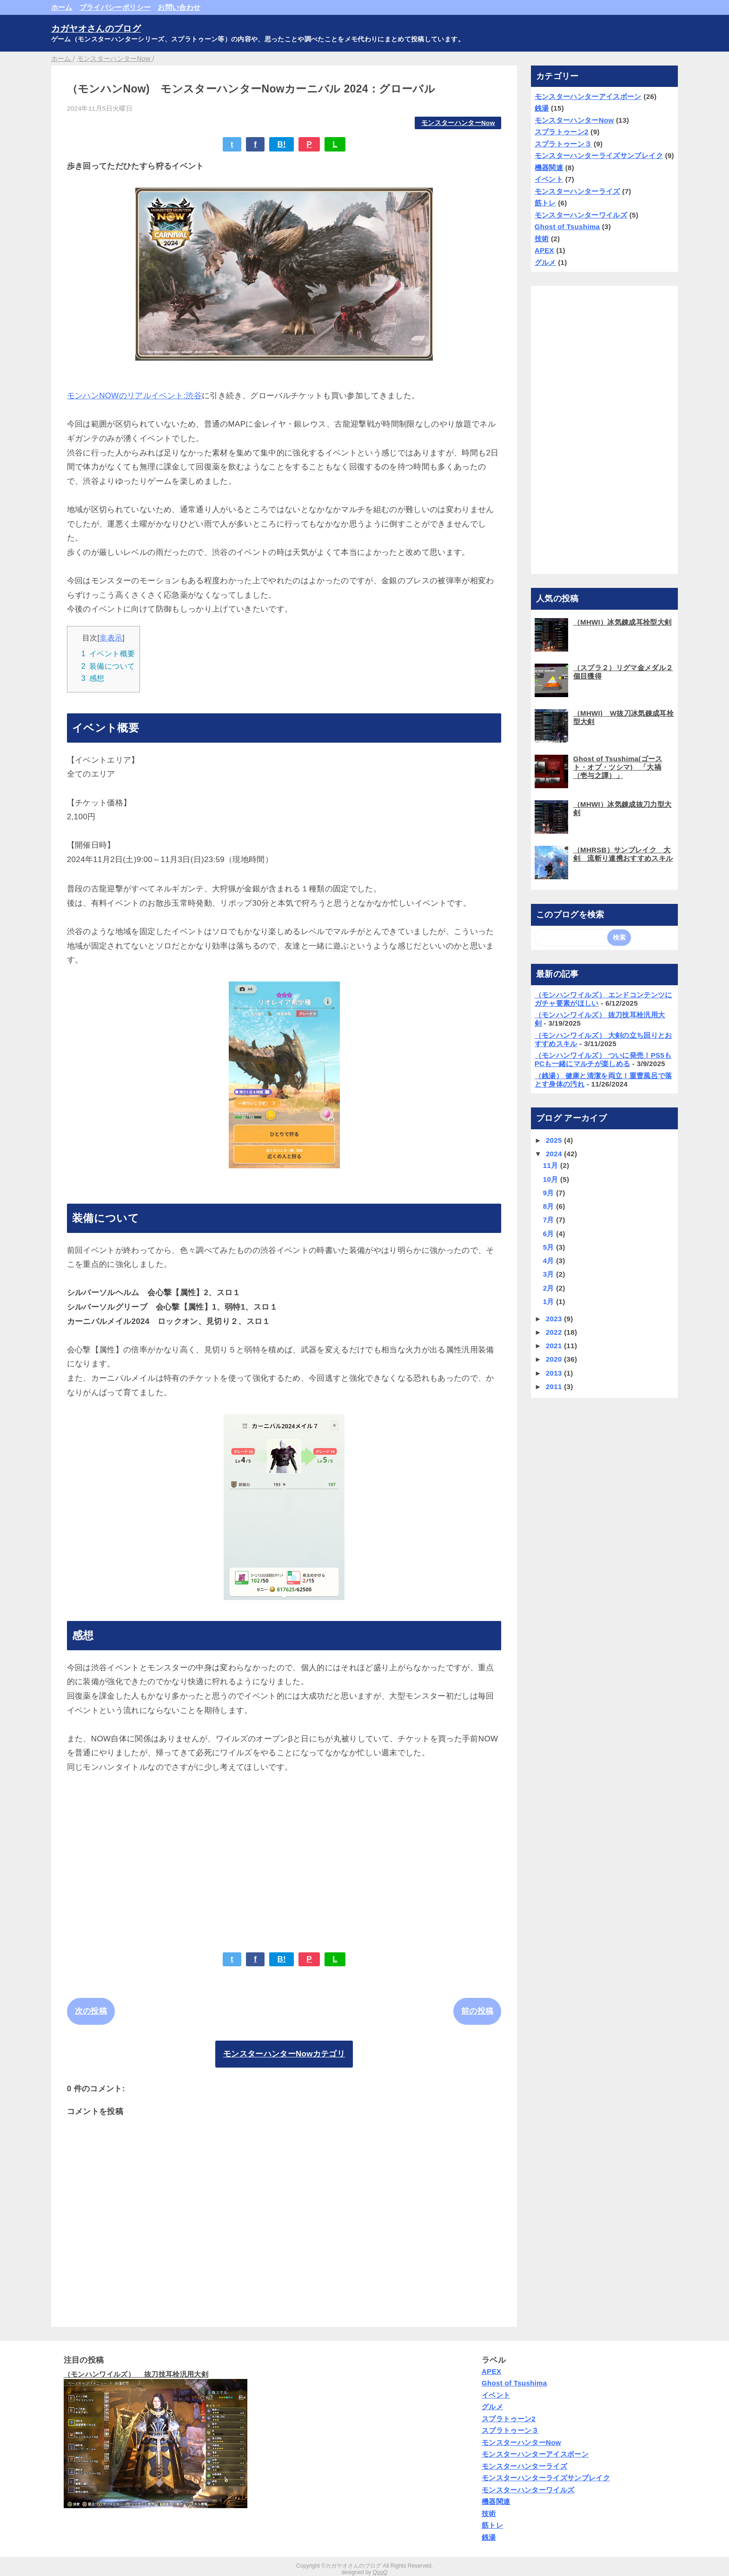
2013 (555, 1373)
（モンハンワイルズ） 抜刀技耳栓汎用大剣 (136, 2374)
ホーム (62, 7)
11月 (551, 1165)
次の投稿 (91, 2011)
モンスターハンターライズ (577, 191)
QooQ (380, 2572)
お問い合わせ (179, 7)
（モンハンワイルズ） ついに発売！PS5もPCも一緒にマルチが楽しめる (603, 1059)
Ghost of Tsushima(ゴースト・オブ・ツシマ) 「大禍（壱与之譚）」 (618, 767)
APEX (544, 250)
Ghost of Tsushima (567, 227)
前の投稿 (477, 2011)
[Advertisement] (284, 1856)
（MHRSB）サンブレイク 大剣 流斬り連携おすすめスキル (623, 854)
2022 (555, 1332)
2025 (555, 1140)
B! (281, 144)
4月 (550, 1261)
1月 (550, 1301)
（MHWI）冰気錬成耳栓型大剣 (622, 622)
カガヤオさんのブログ (96, 28)
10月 (551, 1179)
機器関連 (549, 167)
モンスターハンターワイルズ (581, 215)
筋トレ (545, 203)
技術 (542, 239)
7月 (550, 1220)
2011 (555, 1386)
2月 (550, 1288)
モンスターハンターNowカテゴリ (284, 2053)
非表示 (110, 637)
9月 (550, 1193)
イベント (549, 179)
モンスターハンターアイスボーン (588, 96)
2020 (555, 1359)
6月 (550, 1234)
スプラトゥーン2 (562, 132)
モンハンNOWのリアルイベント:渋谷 (134, 395)
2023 (555, 1319)
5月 (550, 1247)
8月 (550, 1206)
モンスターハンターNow (458, 122)
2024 (555, 1154)
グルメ (545, 262)
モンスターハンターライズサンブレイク (599, 155)
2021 (555, 1346)
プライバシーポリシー (115, 7)
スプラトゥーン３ (563, 144)
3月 (550, 1274)
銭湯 (542, 108)
